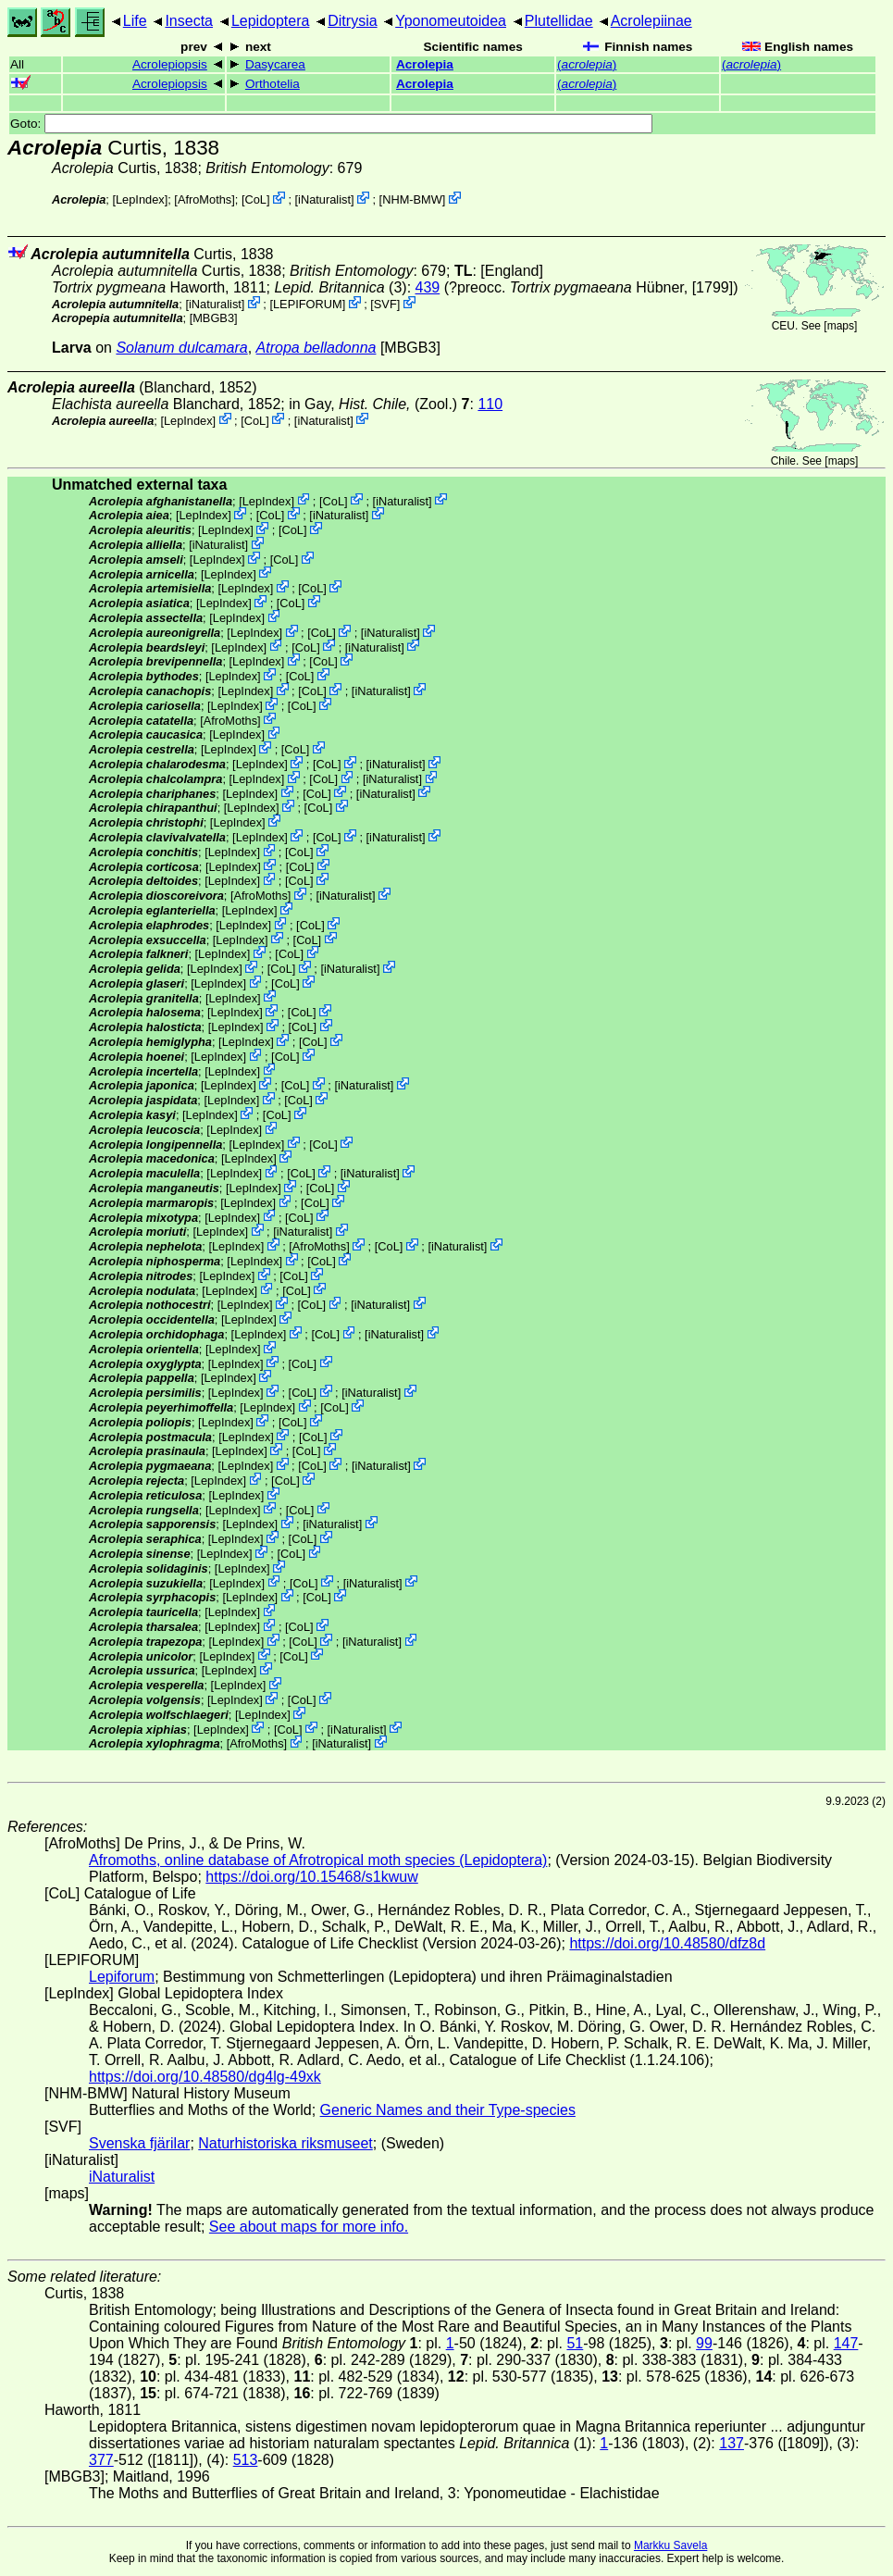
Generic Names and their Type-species (448, 2110)
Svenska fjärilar (139, 2143)
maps (840, 325)
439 (427, 287)
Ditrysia (352, 21)
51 (574, 2343)
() (586, 64)
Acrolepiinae (651, 21)
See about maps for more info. (308, 2226)
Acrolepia (424, 64)
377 (101, 2460)
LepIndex (140, 199)
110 (490, 404)
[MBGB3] (214, 318)
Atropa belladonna (316, 347)
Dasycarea (275, 64)
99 (704, 2343)
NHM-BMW (412, 199)
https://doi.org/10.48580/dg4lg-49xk (205, 2076)
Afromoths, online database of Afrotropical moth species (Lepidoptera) (318, 1860)
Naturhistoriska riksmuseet (285, 2143)
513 (245, 2460)
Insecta (189, 21)
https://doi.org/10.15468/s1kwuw (311, 1877)
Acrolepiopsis (169, 64)
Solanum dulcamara (181, 347)
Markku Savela (670, 2545)
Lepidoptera (270, 21)
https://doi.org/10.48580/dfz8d (667, 1943)
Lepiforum (122, 1977)
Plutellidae (559, 21)
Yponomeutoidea (450, 21)
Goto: (331, 124)
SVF (385, 304)
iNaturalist (324, 199)
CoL (255, 199)
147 (846, 2343)
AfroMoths (204, 199)
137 (731, 2443)
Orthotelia (272, 84)
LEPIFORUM (307, 304)
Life (135, 21)
